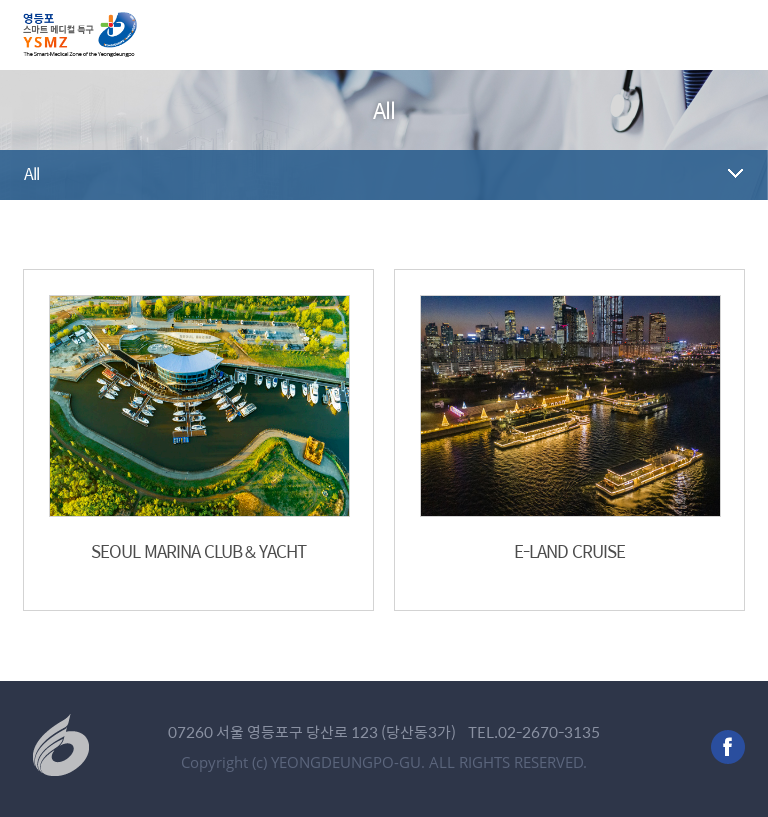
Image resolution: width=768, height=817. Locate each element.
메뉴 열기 (728, 35)
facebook (728, 747)
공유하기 (730, 234)
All (32, 173)
